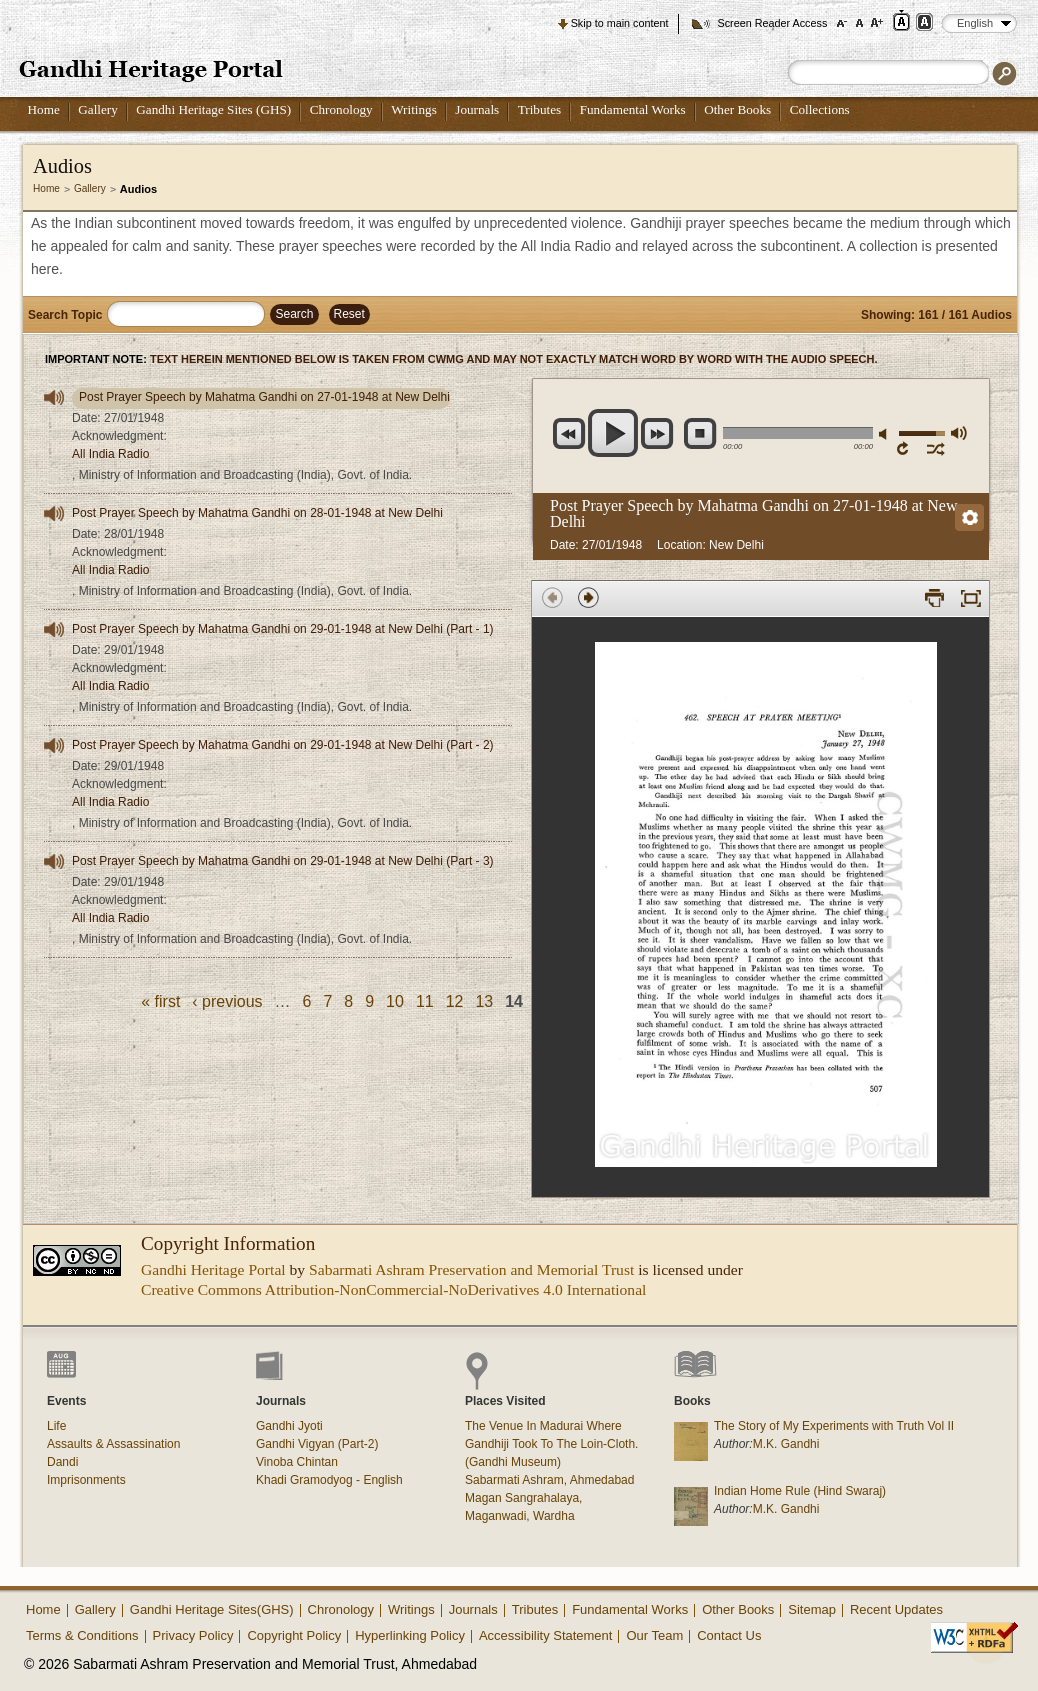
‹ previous (227, 1001)
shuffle (936, 448)
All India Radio (110, 454)
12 (455, 1001)
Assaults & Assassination (113, 1444)
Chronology (341, 109)
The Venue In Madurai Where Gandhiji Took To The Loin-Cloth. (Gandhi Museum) (551, 1444)
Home (44, 109)
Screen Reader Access (772, 23)
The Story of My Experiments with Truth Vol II (834, 1426)
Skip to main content (620, 23)
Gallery (98, 109)
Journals (477, 109)
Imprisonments (86, 1480)
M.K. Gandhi (786, 1444)
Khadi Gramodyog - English (329, 1480)
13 (484, 1001)
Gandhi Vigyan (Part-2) (317, 1444)
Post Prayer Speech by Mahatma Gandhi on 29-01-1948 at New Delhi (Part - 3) (283, 861)
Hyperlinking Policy (410, 1635)
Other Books (737, 109)
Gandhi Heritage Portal (213, 1269)
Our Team (654, 1635)
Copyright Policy (294, 1635)
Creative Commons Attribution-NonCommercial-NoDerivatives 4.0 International (393, 1289)
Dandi (62, 1462)
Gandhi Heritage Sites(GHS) (212, 1609)
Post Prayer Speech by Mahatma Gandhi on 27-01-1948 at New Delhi (264, 397)
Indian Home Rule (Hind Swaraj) (800, 1491)
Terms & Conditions (82, 1635)
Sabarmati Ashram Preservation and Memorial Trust (471, 1269)
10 (395, 1001)
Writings (414, 109)
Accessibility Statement (546, 1635)
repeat (906, 448)
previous (569, 433)
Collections (820, 109)
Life (56, 1426)
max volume (958, 432)
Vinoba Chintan (297, 1462)
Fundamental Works (633, 109)
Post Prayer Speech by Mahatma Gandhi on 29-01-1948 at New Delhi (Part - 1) (283, 629)
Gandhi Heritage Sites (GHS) (213, 109)
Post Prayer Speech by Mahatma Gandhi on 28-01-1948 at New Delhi (257, 513)
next (657, 433)
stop (700, 433)
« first (160, 1001)
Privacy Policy (193, 1635)
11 (425, 1001)
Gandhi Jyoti (289, 1426)
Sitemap (812, 1609)
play (613, 433)
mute (886, 434)
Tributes (539, 109)
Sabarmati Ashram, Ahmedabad (549, 1480)
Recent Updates (896, 1609)
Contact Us (729, 1635)
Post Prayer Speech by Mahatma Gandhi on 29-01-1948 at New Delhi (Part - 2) (283, 745)
